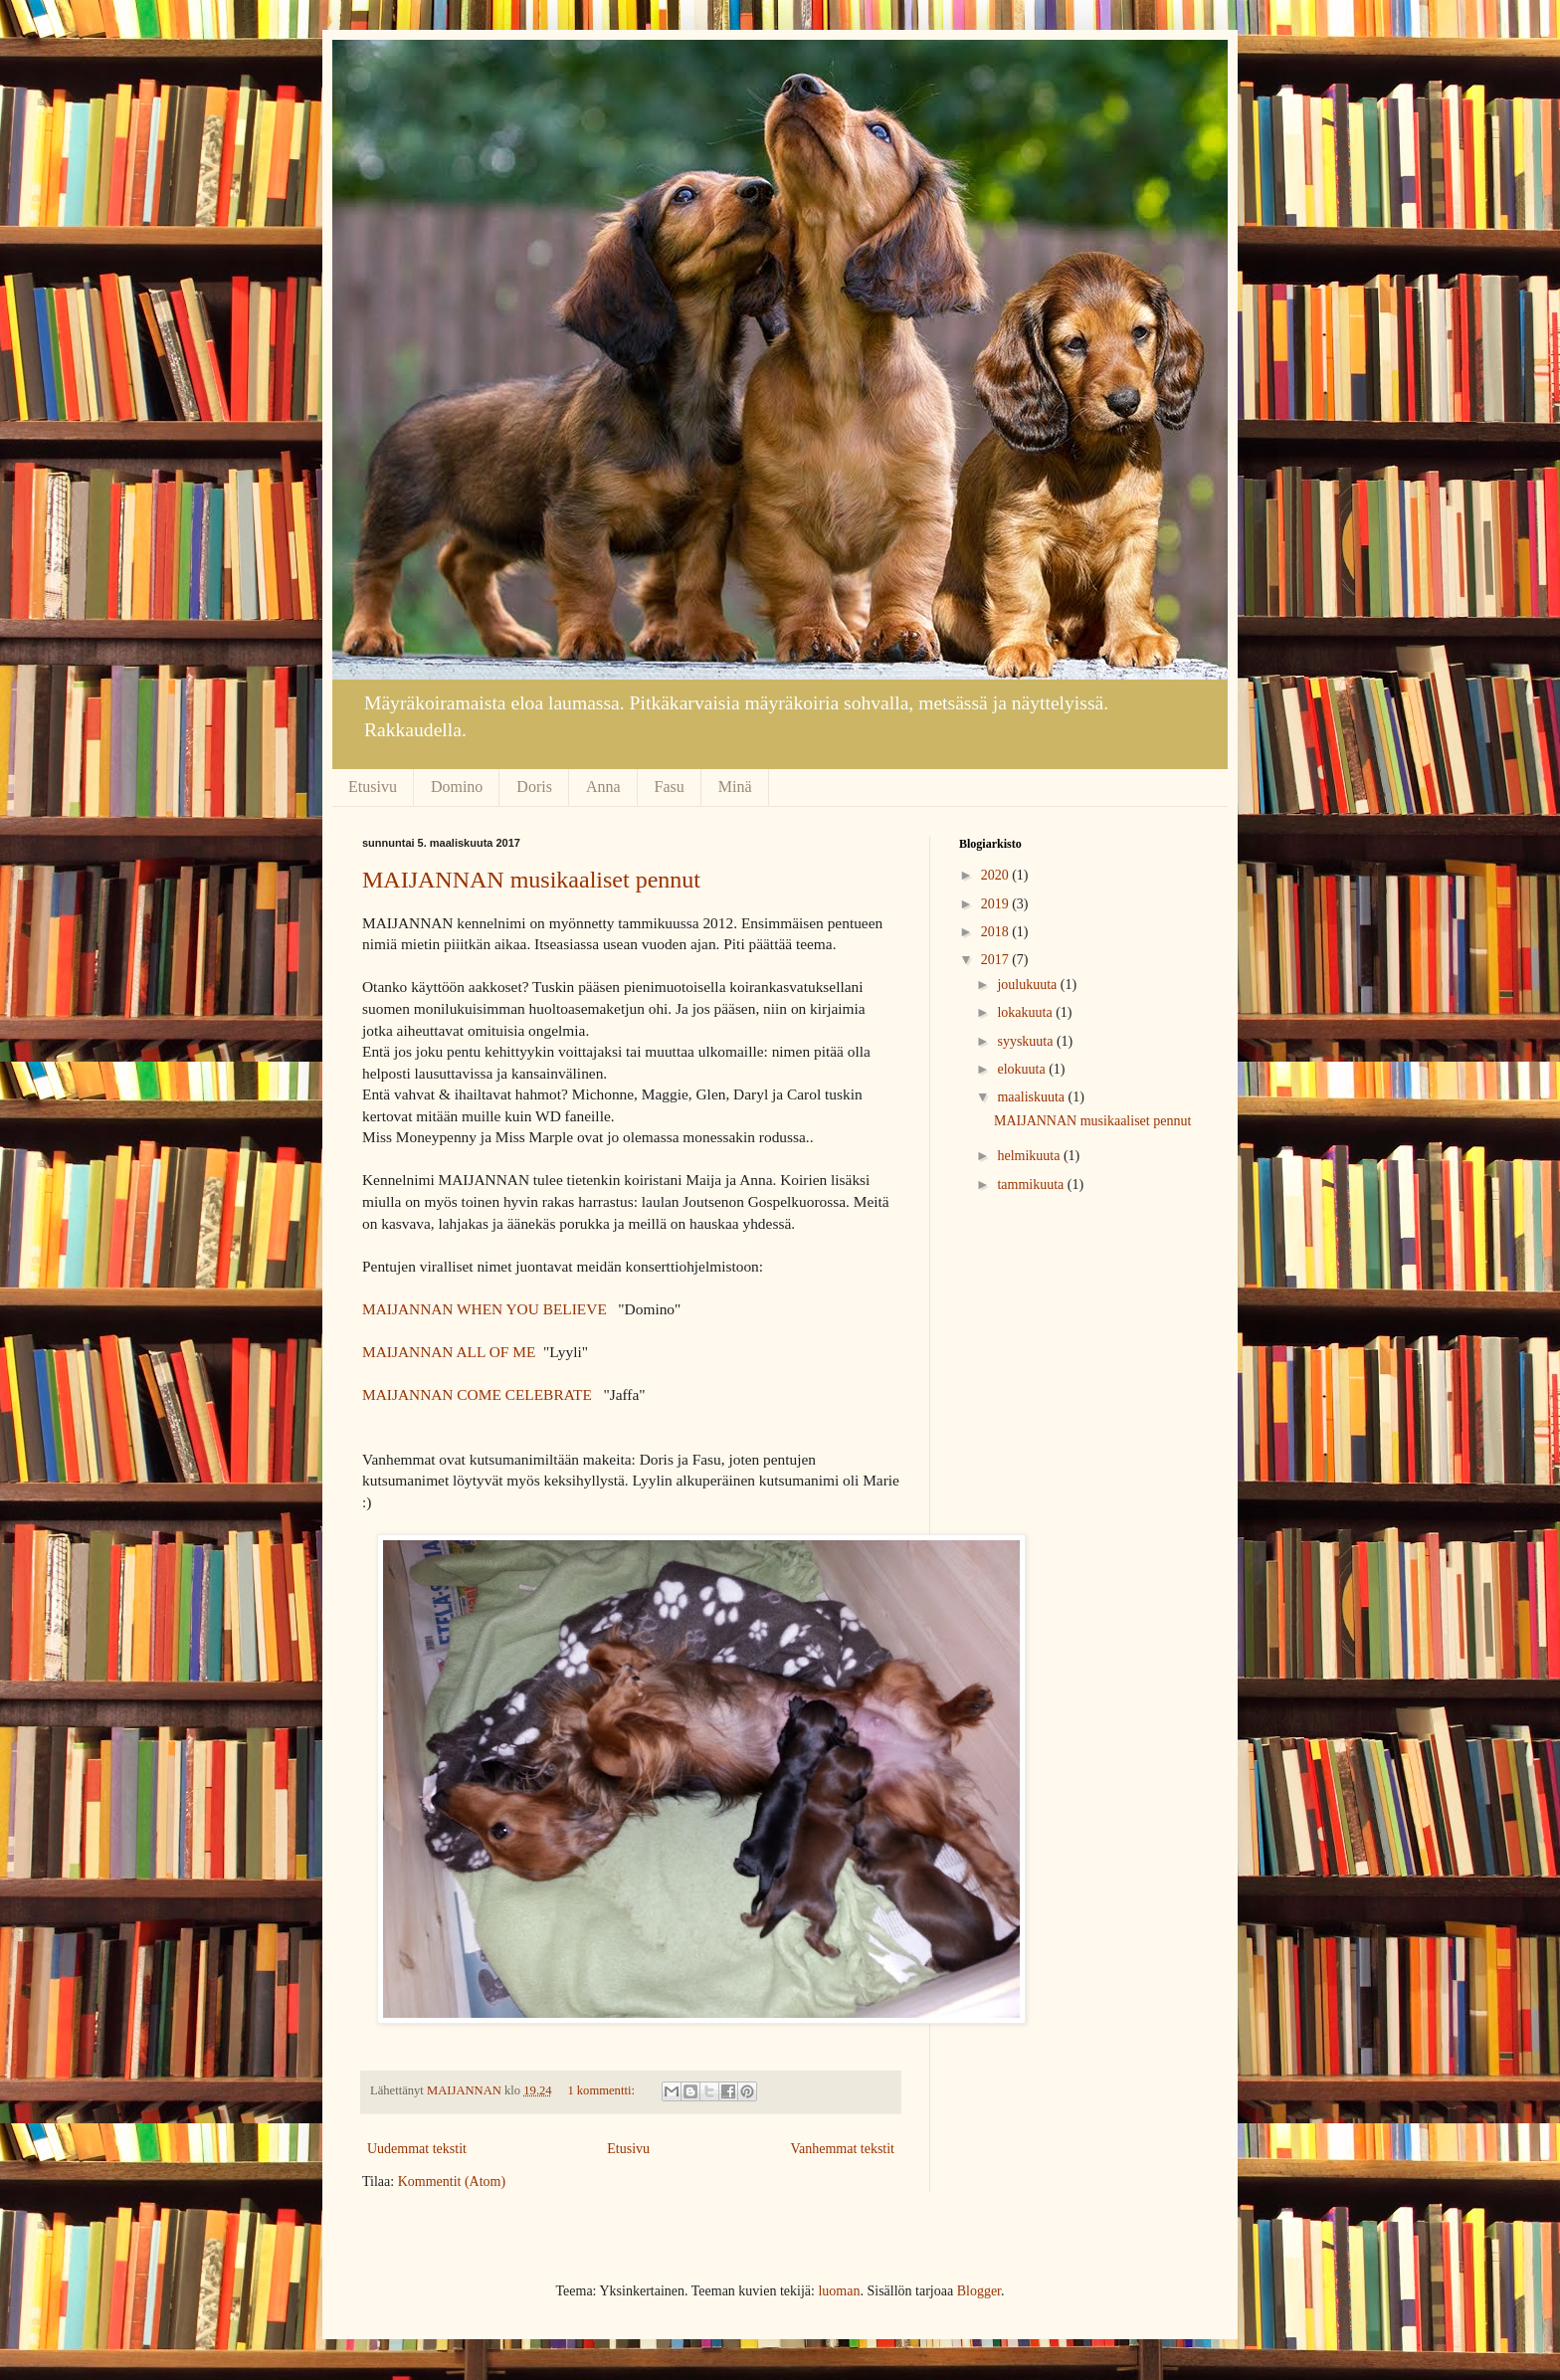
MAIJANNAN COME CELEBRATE (477, 1394)
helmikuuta (1030, 1155)
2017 (997, 959)
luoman (839, 2290)
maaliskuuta (1032, 1097)
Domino (457, 786)
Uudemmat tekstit (417, 2148)
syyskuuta (1027, 1041)
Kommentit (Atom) (452, 2181)
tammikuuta (1032, 1184)
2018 (997, 931)
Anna (603, 786)
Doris (534, 786)
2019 (997, 903)
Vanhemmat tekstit (842, 2148)
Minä (735, 786)
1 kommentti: (602, 2090)
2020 (997, 875)
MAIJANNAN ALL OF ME (448, 1351)
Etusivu (372, 786)
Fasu (669, 786)
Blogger (979, 2290)
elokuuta (1023, 1069)
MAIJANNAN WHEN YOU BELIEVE (484, 1308)
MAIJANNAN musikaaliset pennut (531, 879)
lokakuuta (1026, 1012)
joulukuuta (1028, 984)
